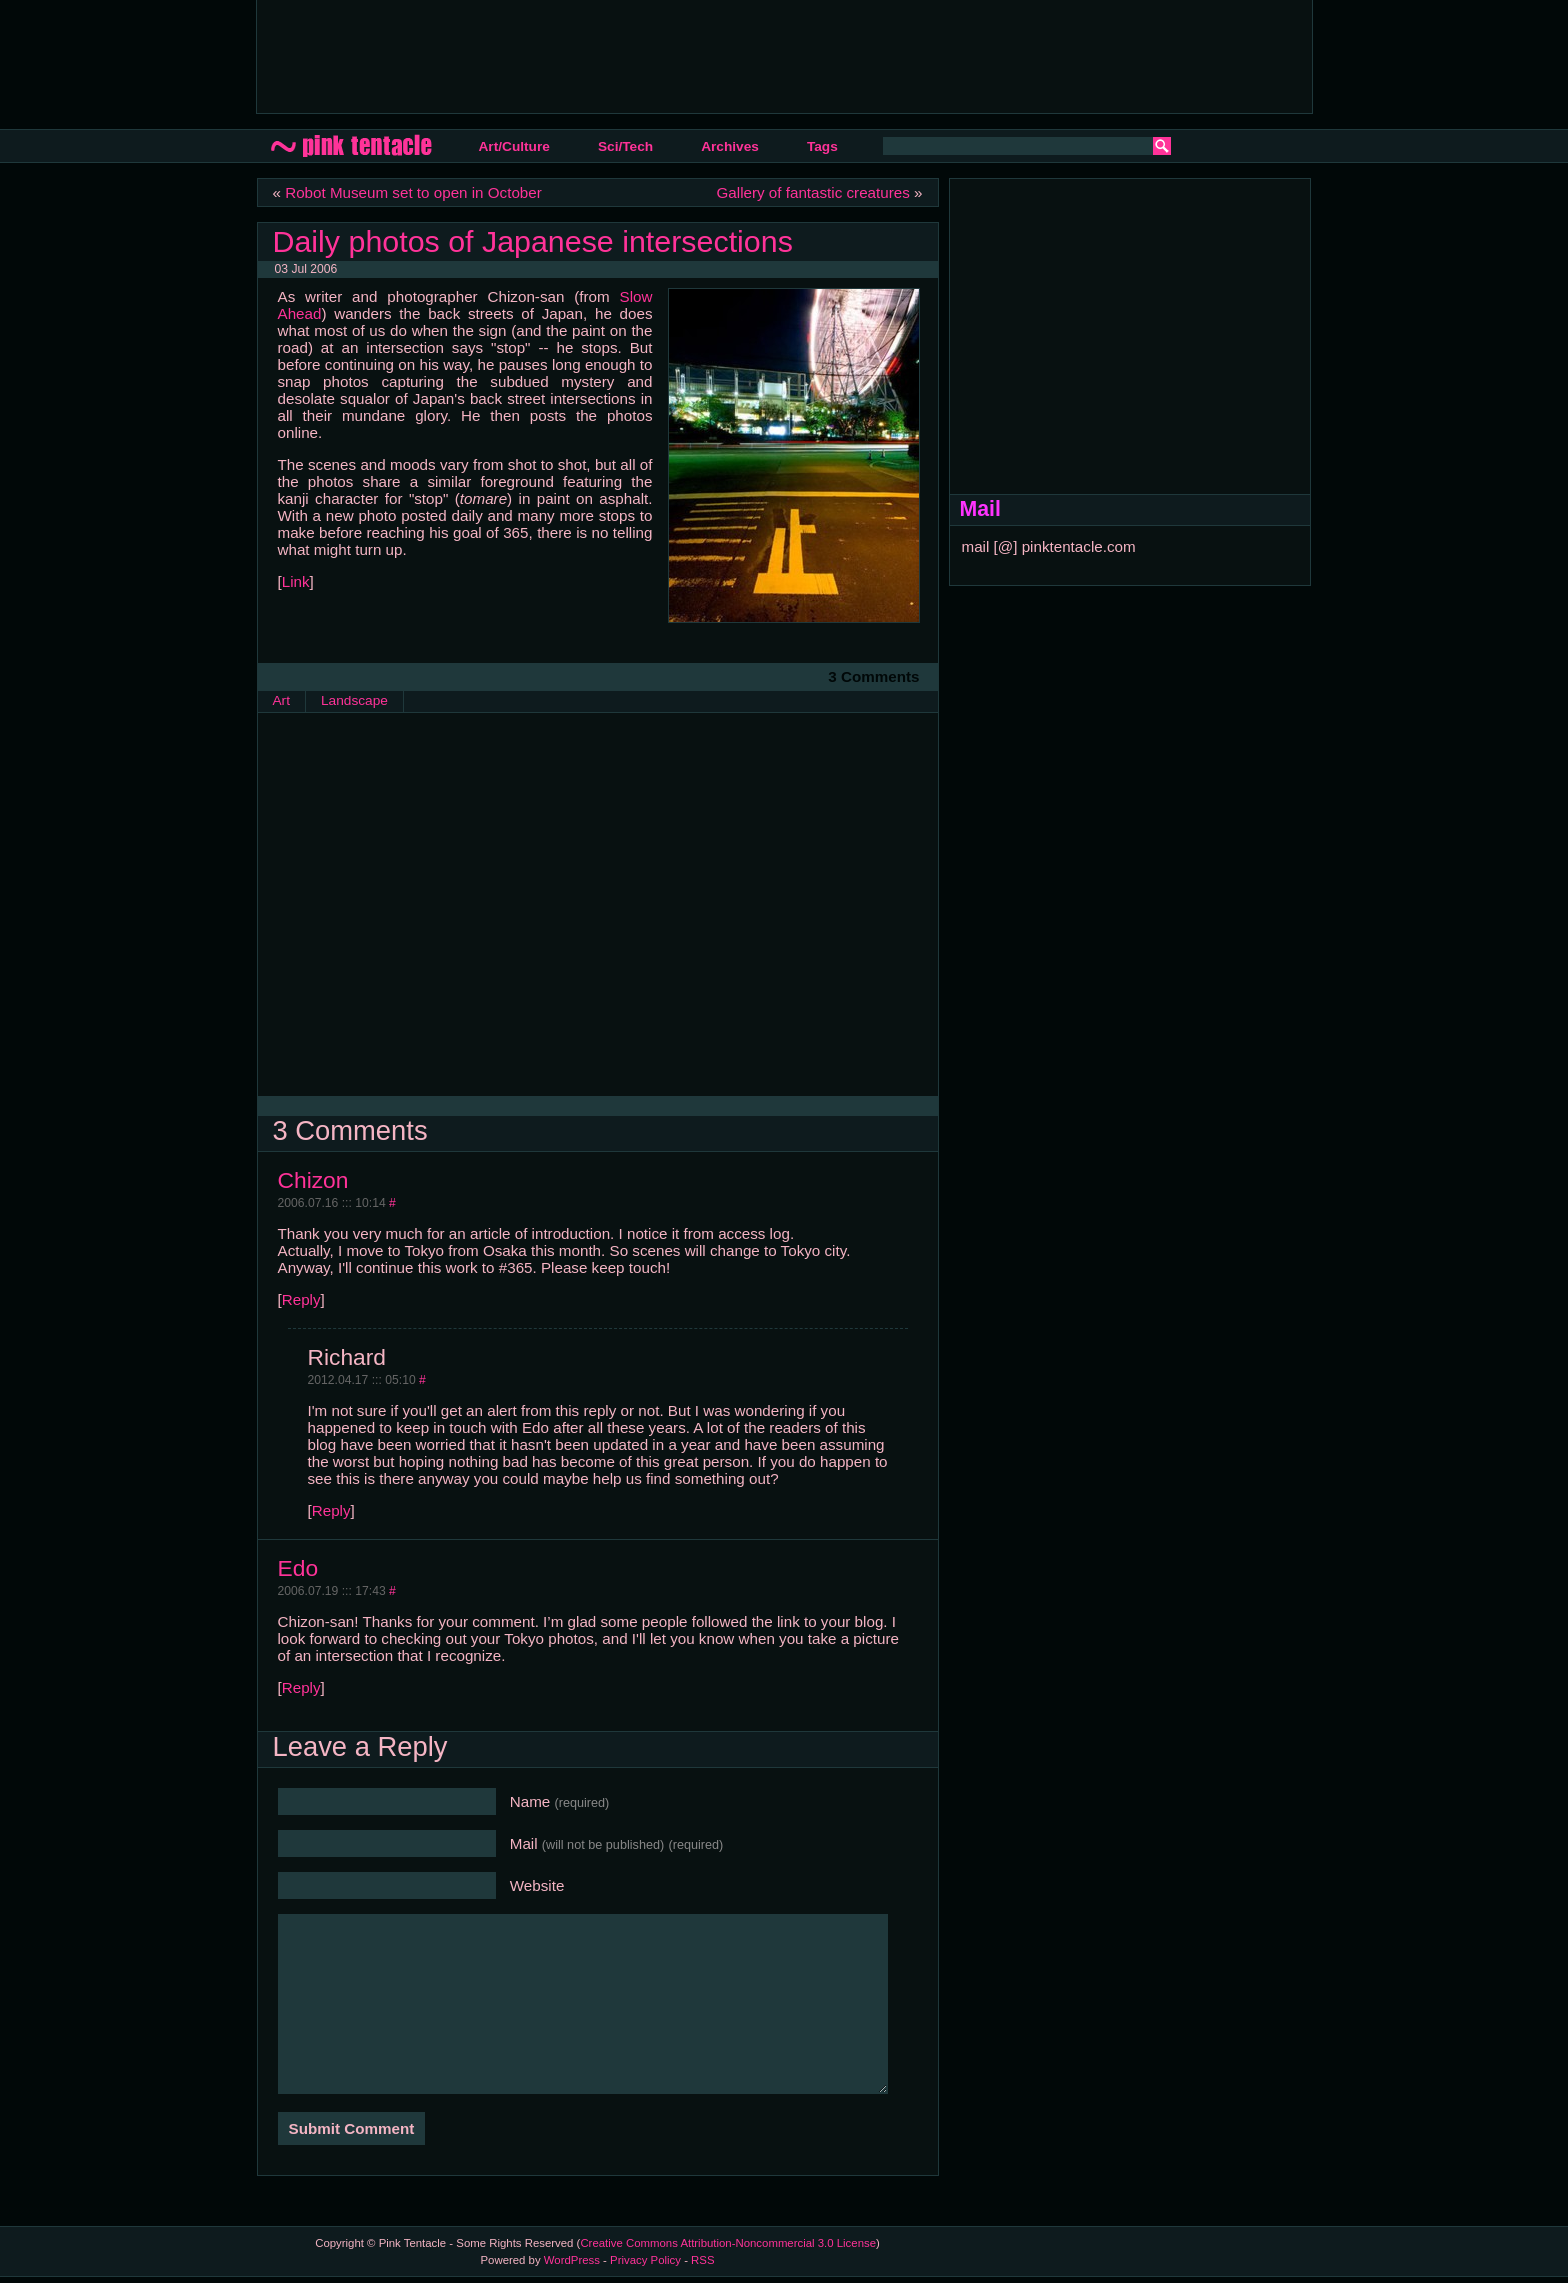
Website (537, 1885)
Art (281, 700)
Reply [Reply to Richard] (331, 1510)
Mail (617, 1843)
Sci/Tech (625, 146)
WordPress (572, 2260)
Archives (730, 146)
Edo (298, 1568)
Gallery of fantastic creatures (813, 192)
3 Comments (873, 676)
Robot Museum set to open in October (413, 192)
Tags (822, 146)
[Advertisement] (636, 55)
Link (296, 581)
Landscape (354, 700)
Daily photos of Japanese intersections (533, 241)
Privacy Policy (645, 2260)
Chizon (313, 1180)
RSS (702, 2260)
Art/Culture (514, 146)
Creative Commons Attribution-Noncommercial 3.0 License (728, 2243)
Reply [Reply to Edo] (301, 1687)
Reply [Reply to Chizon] (301, 1299)
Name (560, 1801)
